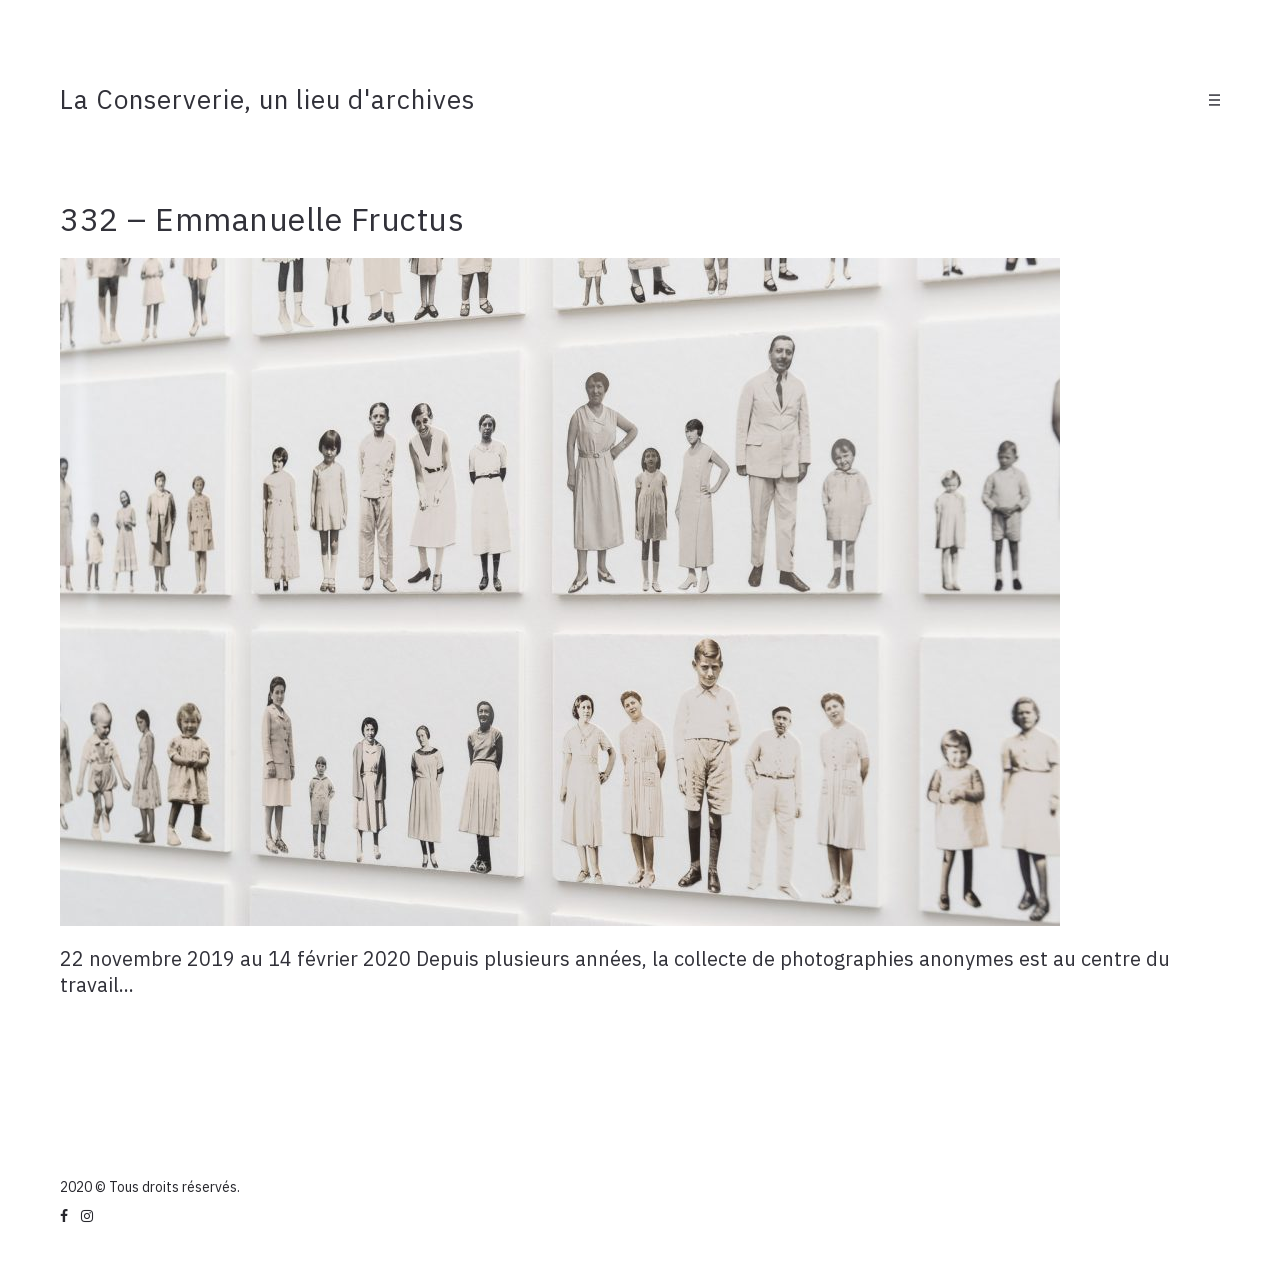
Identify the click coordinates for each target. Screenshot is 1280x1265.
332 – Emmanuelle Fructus (262, 219)
